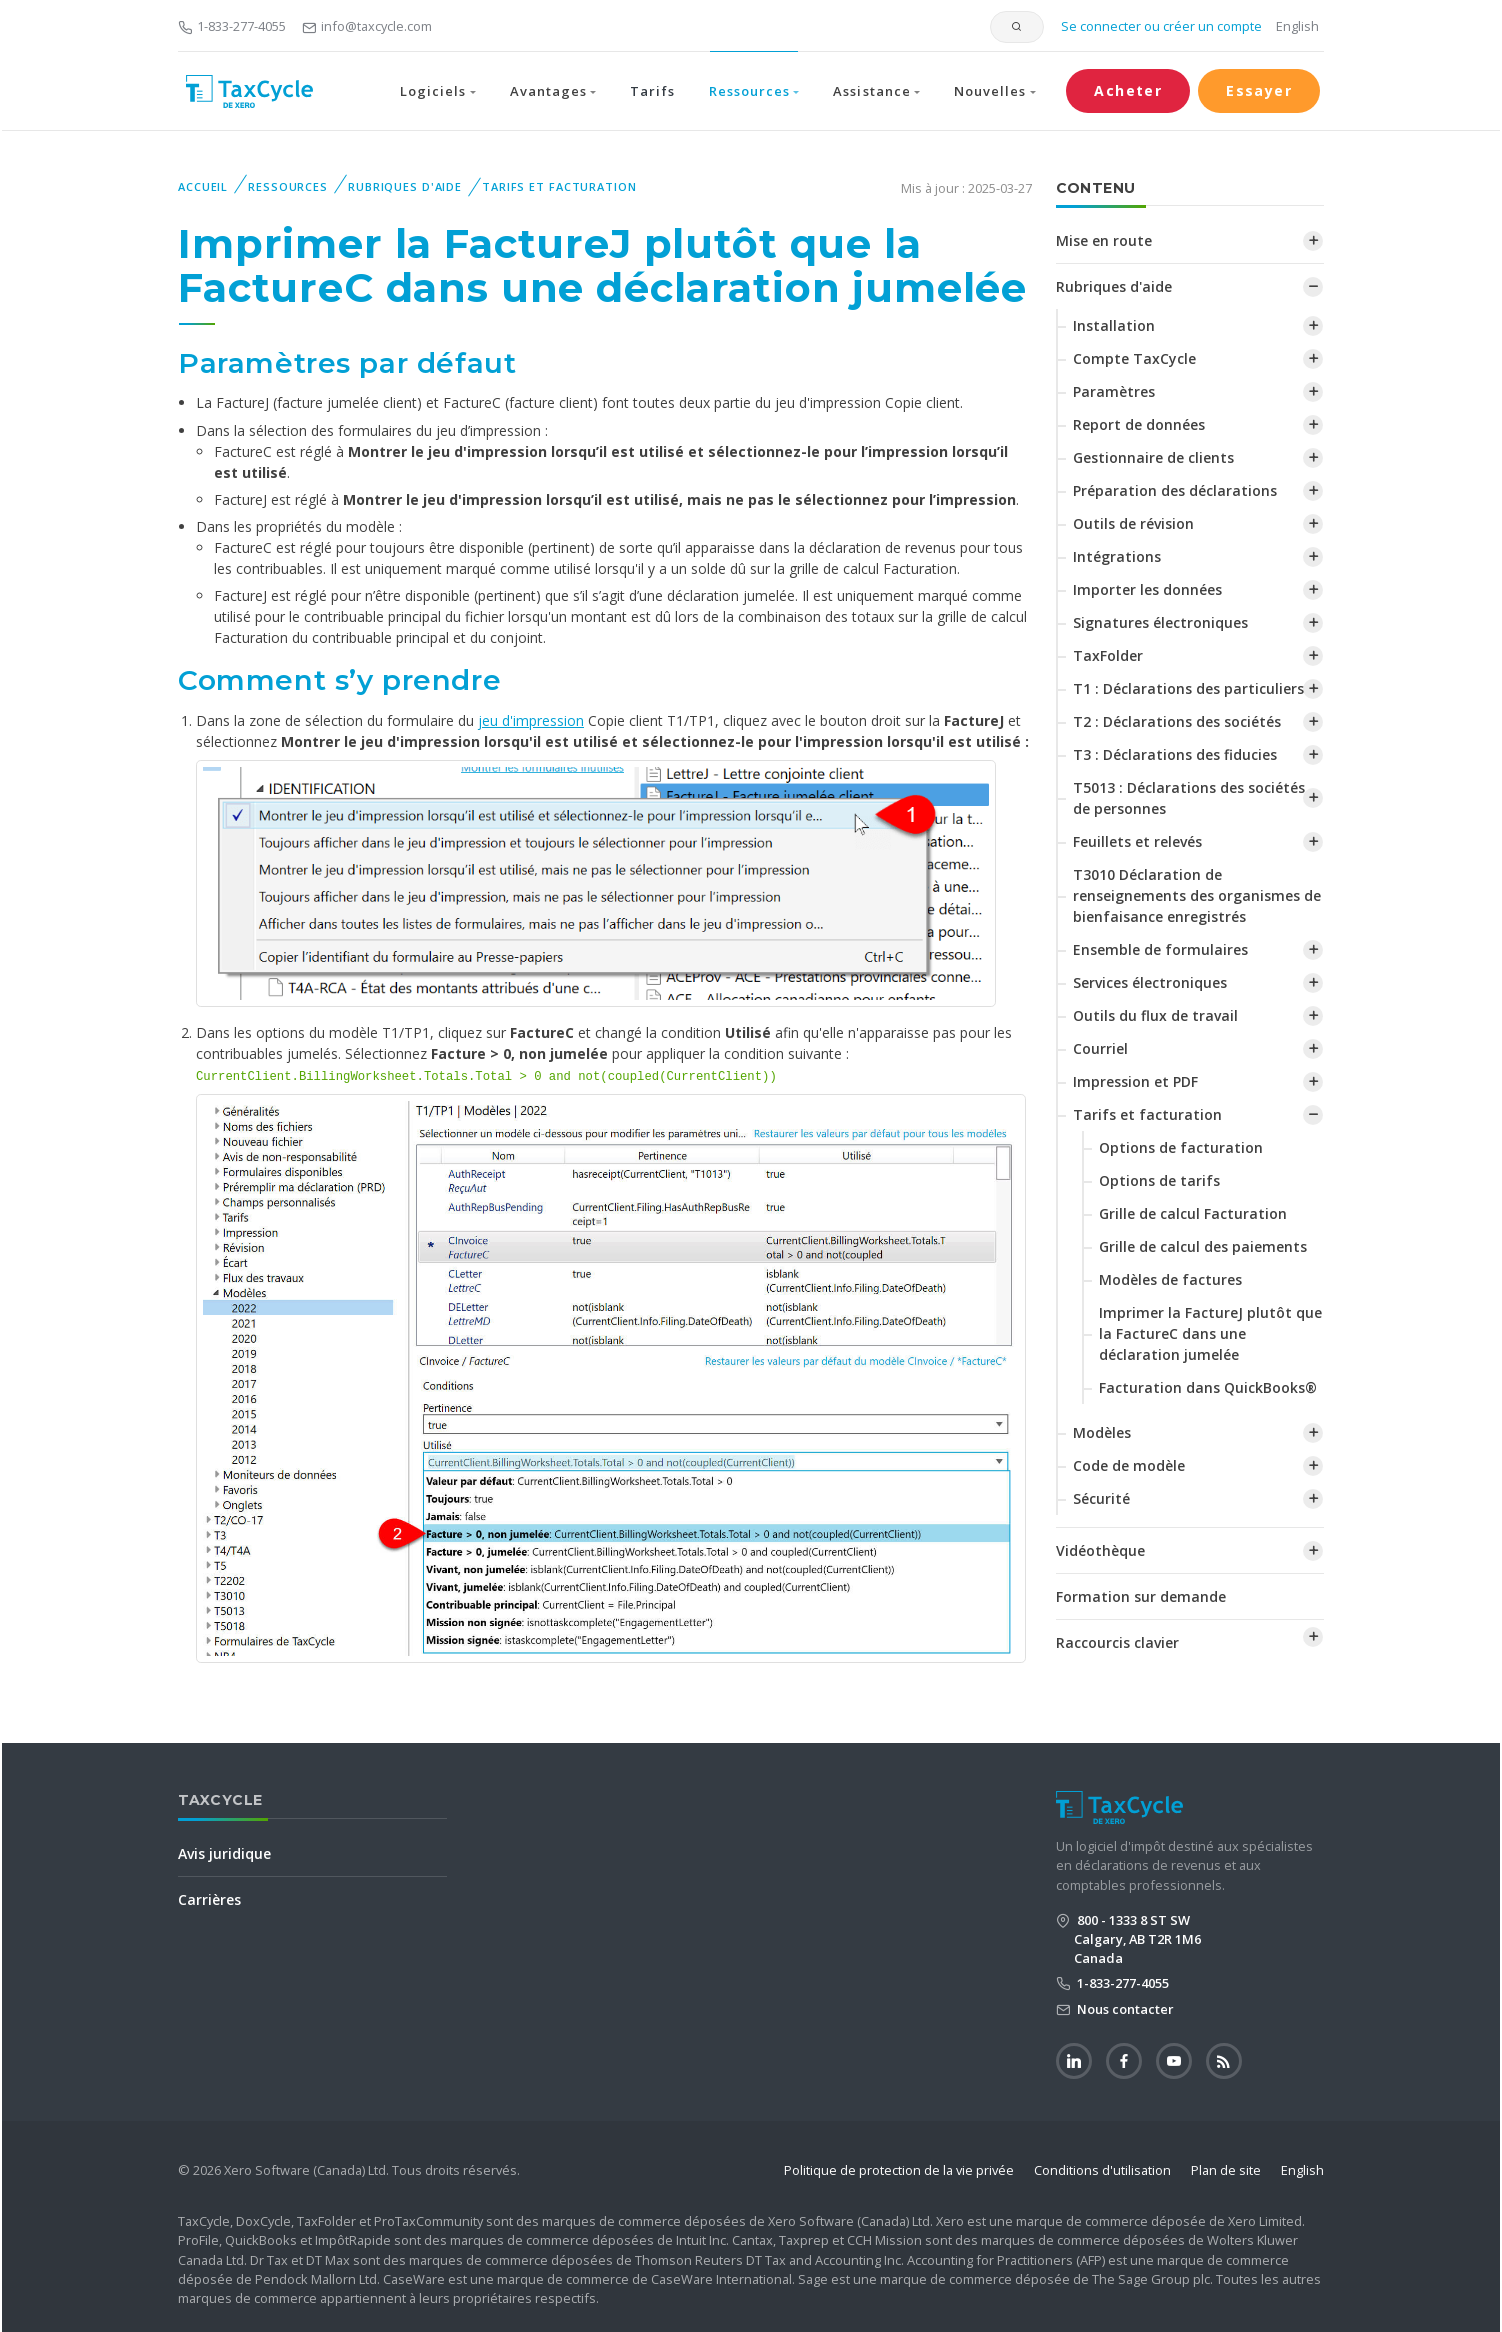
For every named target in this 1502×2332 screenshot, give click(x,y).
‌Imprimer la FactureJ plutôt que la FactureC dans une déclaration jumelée (1210, 1333)
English (1297, 26)
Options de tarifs (1159, 1180)
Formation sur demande (1141, 1596)
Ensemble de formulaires (1160, 949)
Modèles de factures (1170, 1279)
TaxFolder (1108, 655)
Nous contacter (1124, 2009)
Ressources (288, 186)
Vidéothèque (1100, 1550)
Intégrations (1117, 556)
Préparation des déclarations (1175, 490)
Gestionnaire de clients (1153, 457)
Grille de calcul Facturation (1193, 1213)
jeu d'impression (531, 720)
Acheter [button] (1128, 90)
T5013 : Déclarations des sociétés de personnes (1189, 798)
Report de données (1139, 424)
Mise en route (1104, 240)
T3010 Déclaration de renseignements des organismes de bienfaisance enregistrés (1197, 895)
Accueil (203, 186)
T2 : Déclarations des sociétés (1177, 721)
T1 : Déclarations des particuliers (1188, 688)
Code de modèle (1129, 1465)
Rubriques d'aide (405, 186)
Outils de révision (1133, 523)
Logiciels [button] (433, 91)
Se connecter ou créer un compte (1160, 26)
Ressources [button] (749, 91)
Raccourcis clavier (1117, 1642)
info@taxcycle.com (367, 26)
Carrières (209, 1899)
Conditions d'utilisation (1102, 2170)
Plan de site (1226, 2170)
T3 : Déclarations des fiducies (1175, 754)
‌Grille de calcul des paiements (1203, 1246)
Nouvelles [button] (990, 91)
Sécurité (1101, 1498)
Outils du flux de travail (1155, 1015)
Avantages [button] (548, 91)
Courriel (1100, 1048)
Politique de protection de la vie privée (899, 2170)
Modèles (1102, 1432)
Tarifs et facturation (559, 186)
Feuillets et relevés (1137, 841)
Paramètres (1114, 391)
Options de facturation (1181, 1147)
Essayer (1259, 90)
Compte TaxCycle (1134, 358)
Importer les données (1147, 589)
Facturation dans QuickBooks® (1208, 1387)
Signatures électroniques (1160, 622)
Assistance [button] (871, 91)
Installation (1114, 325)
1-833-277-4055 (232, 26)
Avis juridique (224, 1853)
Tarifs (652, 91)
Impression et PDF (1135, 1081)
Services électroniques (1150, 982)
